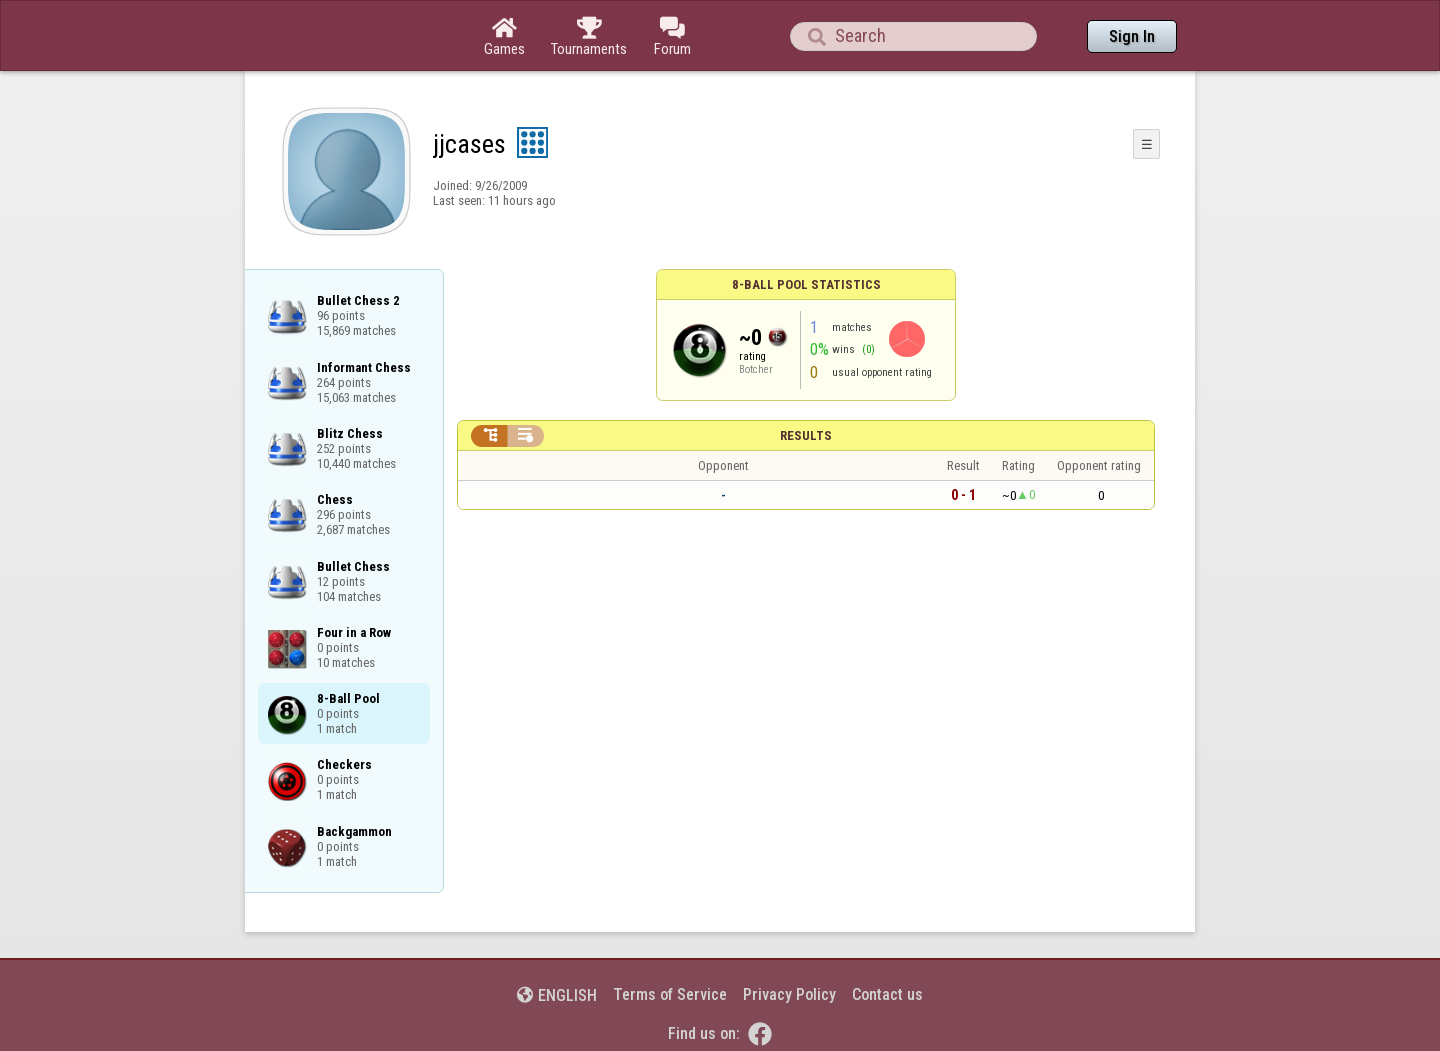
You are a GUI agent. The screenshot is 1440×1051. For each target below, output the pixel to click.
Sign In (1132, 36)
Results (806, 435)
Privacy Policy (789, 994)
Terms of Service (670, 994)
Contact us (887, 994)
